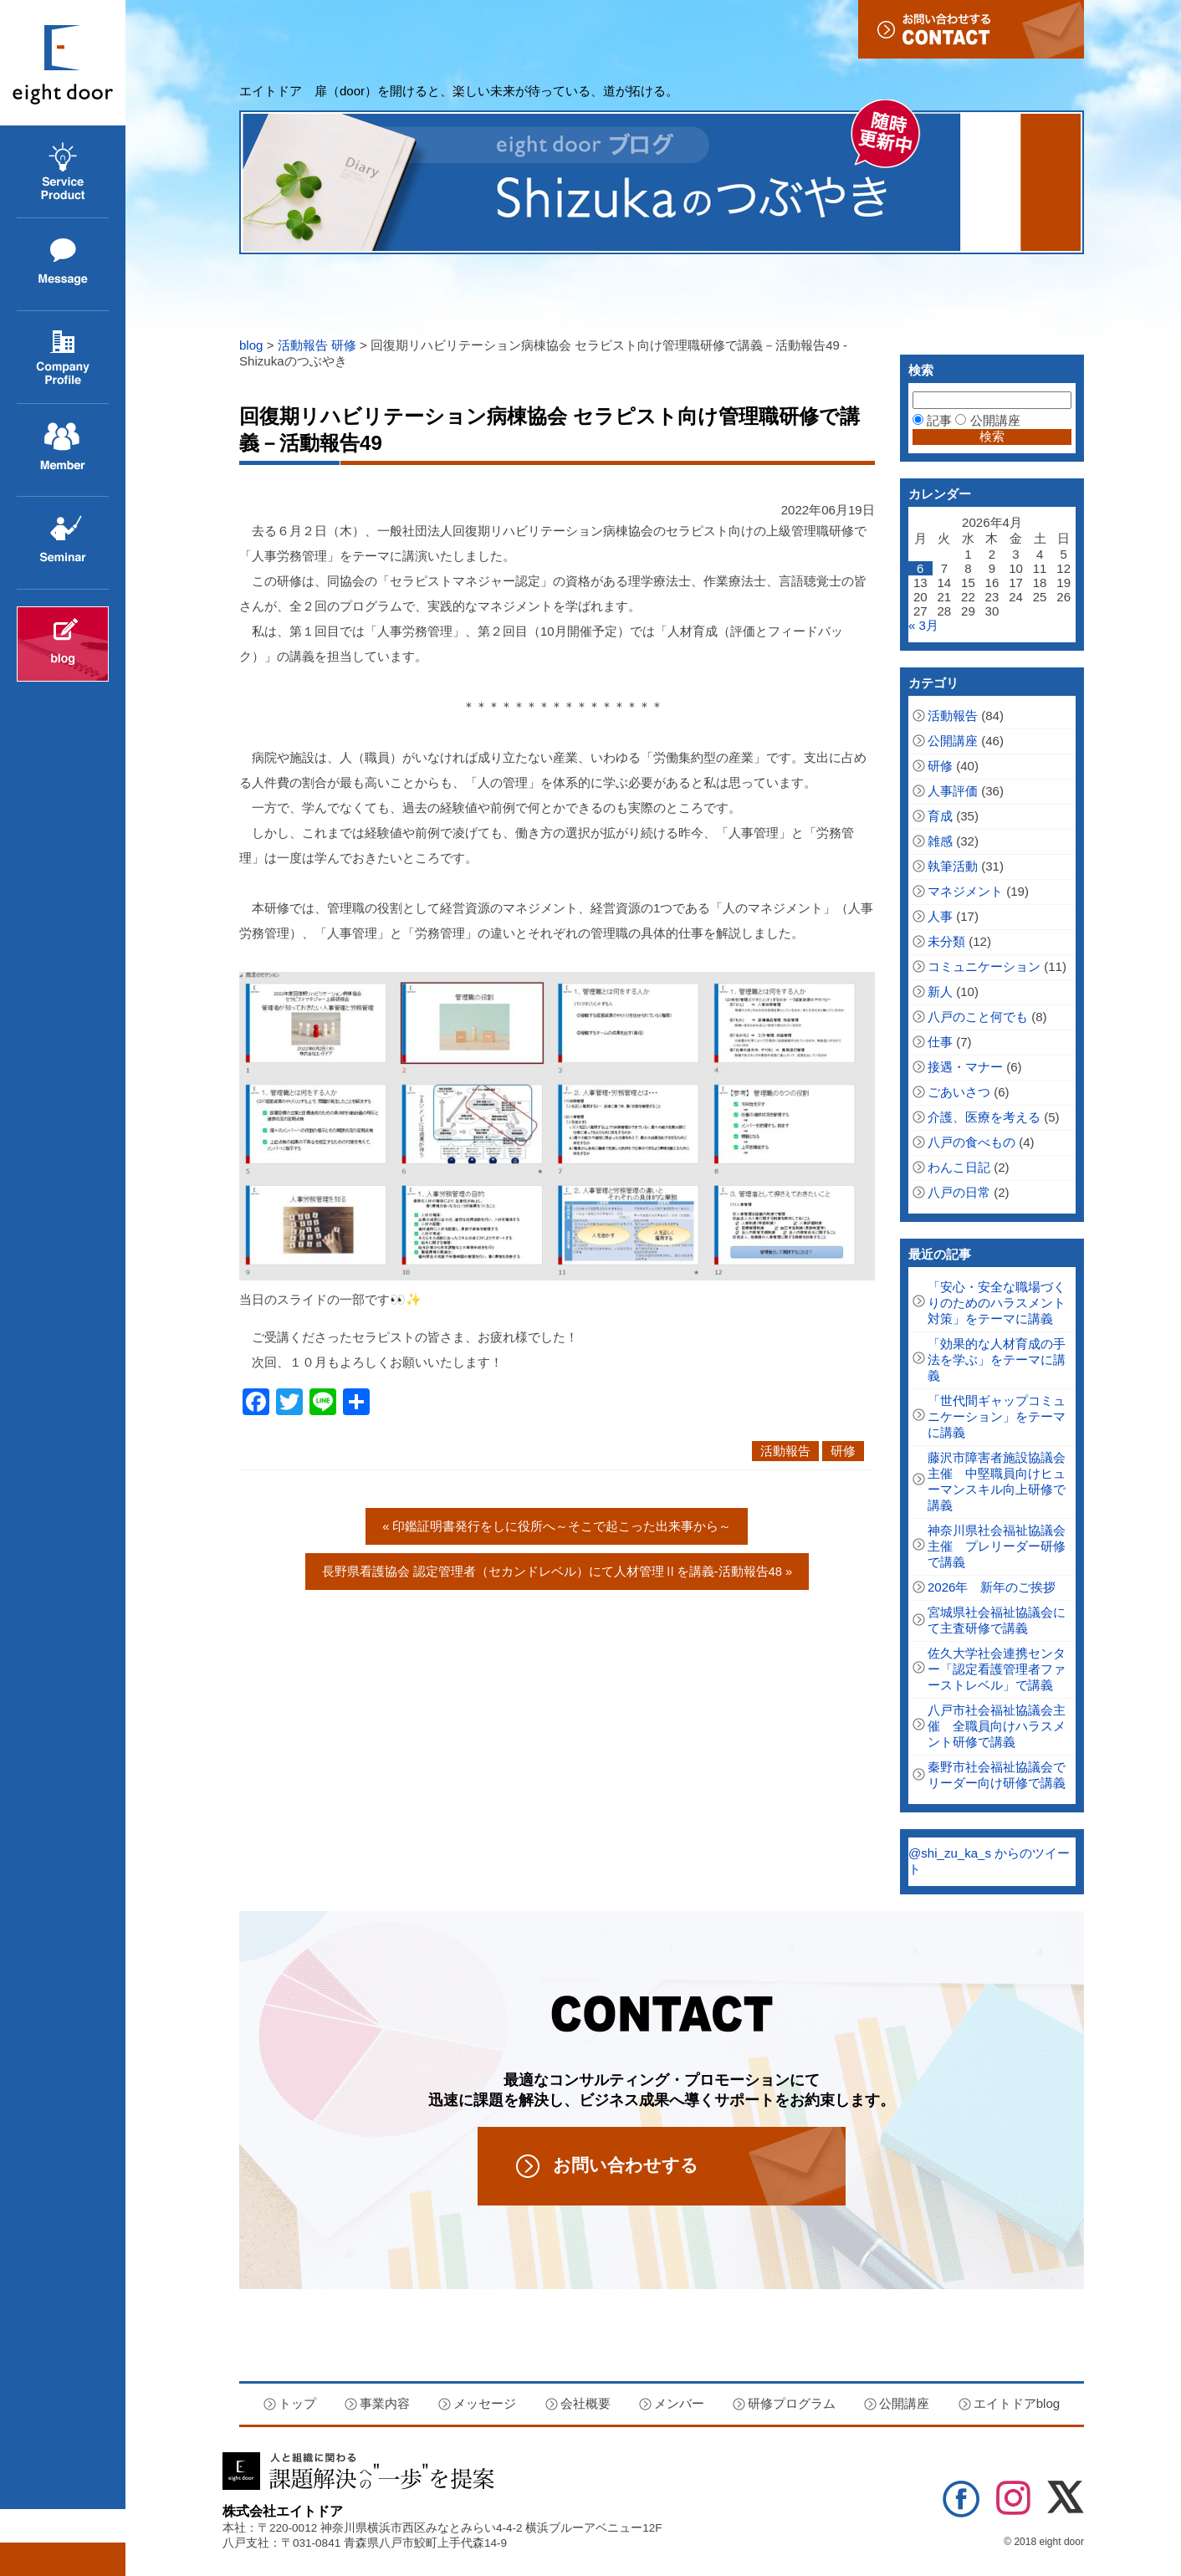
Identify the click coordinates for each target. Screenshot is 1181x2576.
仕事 (940, 1042)
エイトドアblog (63, 644)
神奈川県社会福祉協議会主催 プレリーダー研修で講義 (997, 1546)
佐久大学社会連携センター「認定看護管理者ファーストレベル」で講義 (997, 1669)
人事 (940, 916)
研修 (343, 345)
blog (251, 345)
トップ (297, 2403)
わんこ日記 (959, 1167)
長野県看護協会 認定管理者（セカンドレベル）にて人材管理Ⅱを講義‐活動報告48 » (556, 1571)
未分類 (946, 941)
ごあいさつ (959, 1092)
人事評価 (953, 791)
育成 (940, 816)
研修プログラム (792, 2403)
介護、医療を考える (984, 1117)
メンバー (679, 2403)
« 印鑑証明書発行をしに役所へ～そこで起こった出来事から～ (557, 1526)
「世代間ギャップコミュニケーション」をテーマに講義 (997, 1416)
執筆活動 (953, 866)
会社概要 (42, 403)
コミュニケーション (984, 966)
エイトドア (62, 62)
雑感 (940, 841)
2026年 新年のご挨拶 (992, 1587)
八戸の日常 (959, 1192)
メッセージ (48, 310)
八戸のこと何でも (978, 1016)
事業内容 (42, 217)
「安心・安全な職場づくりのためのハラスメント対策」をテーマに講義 (997, 1303)
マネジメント (965, 891)
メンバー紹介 (54, 496)
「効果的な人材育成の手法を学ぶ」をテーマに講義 (997, 1360)
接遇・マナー (965, 1067)
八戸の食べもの (971, 1142)
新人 (940, 991)
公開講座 (42, 589)
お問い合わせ (971, 29)
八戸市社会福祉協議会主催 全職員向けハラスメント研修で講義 (997, 1726)
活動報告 (303, 345)
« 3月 (923, 625)
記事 (932, 420)
